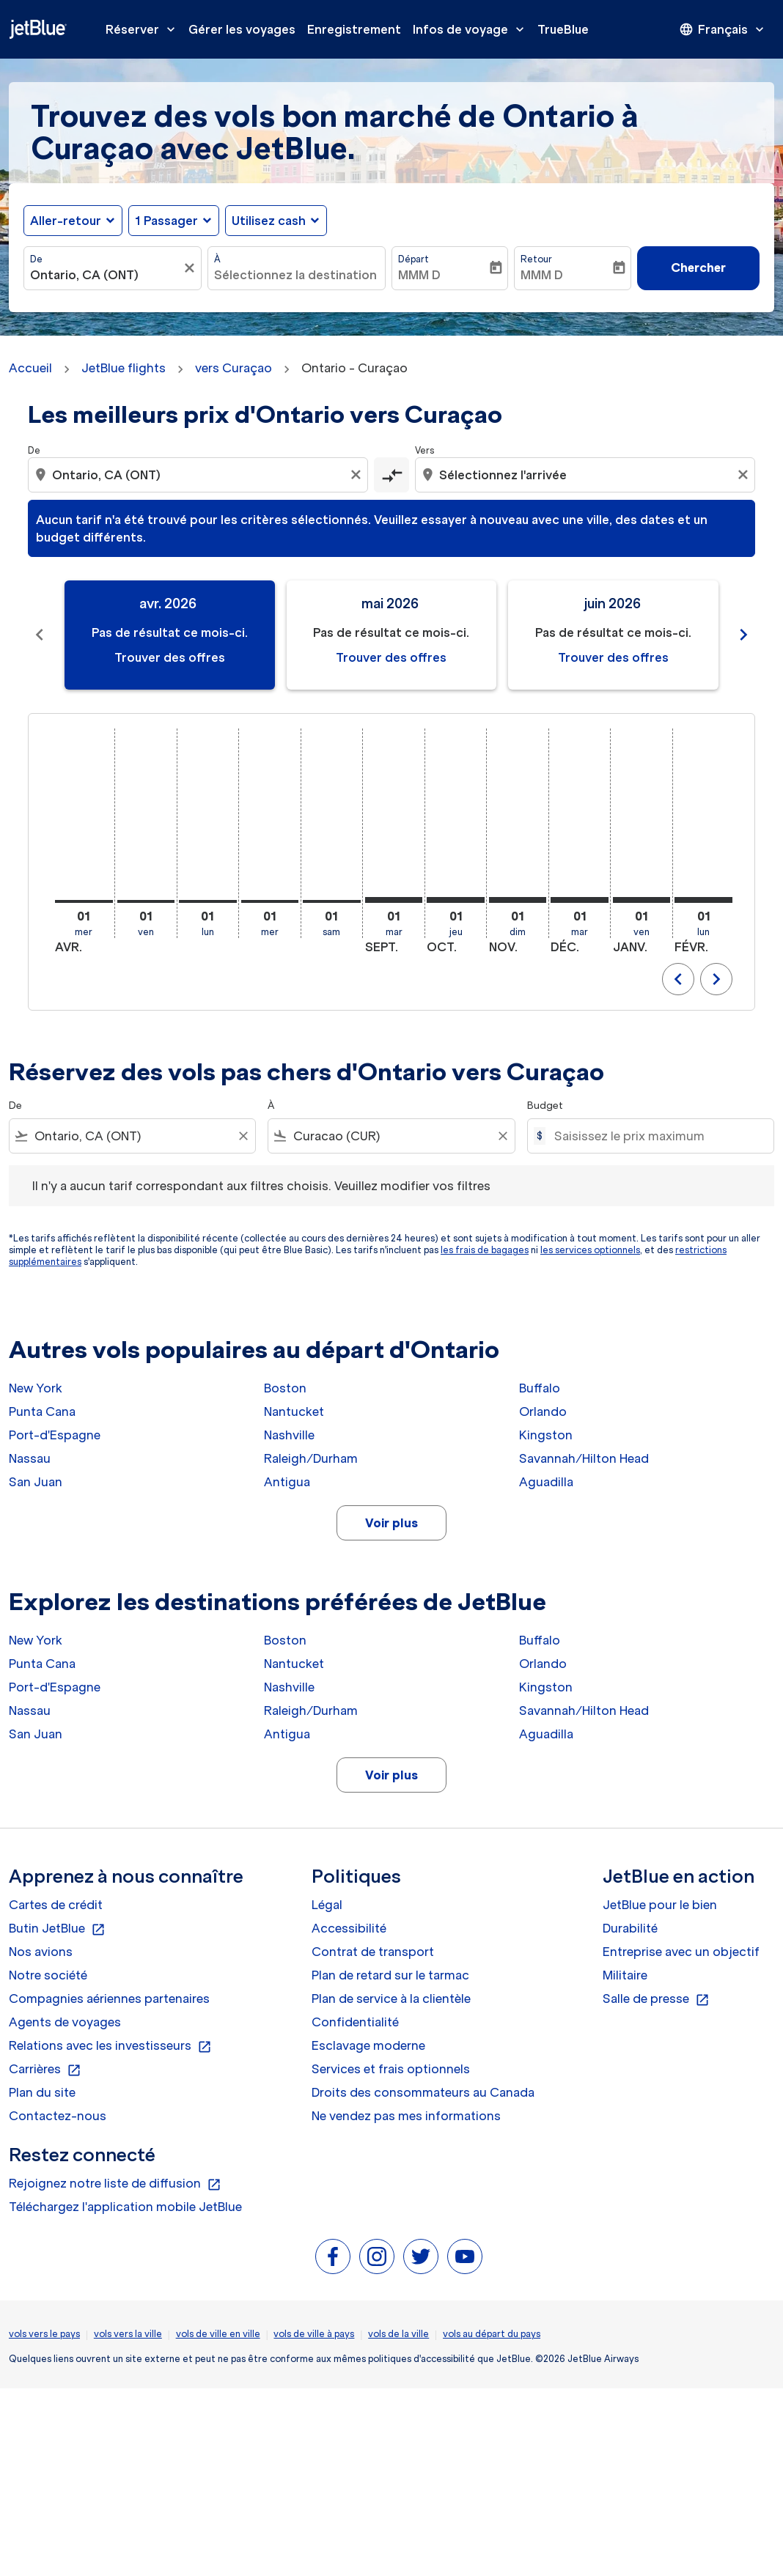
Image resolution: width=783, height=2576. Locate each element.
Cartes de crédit (56, 1904)
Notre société (48, 1975)
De (36, 259)
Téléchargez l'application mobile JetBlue (125, 2206)
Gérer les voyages (241, 29)
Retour (536, 259)
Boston (285, 1388)
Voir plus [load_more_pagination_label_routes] (391, 1523)
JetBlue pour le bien (660, 1904)
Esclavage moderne (368, 2045)
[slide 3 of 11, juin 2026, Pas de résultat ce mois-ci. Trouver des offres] (613, 635)
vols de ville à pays (313, 2333)
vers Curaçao (233, 368)
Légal (327, 1904)
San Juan (35, 1482)
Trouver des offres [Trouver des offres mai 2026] (391, 657)
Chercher (698, 267)
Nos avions (41, 1951)
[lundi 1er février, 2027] (703, 900)
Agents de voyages (65, 2022)
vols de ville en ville (218, 2333)
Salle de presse (656, 1999)
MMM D (419, 274)
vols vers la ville (128, 2333)
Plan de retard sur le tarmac (390, 1975)
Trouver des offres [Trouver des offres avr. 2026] (169, 657)
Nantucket (294, 1411)
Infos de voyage (472, 29)
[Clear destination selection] (744, 475)
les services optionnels (590, 1249)
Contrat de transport (373, 1951)
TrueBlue (563, 29)
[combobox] (105, 275)
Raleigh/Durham (311, 1458)
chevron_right (716, 979)
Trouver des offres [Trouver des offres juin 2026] (613, 657)
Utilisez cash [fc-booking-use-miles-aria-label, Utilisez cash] (269, 220)
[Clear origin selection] (357, 475)
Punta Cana (42, 1411)
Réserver (144, 29)
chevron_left (678, 979)
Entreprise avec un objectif (681, 1951)
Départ (413, 259)
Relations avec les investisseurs (110, 2046)
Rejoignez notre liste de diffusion (115, 2184)
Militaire (625, 1975)
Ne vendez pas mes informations (406, 2115)
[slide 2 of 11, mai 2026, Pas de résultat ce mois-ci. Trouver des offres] (392, 635)
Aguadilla (546, 1482)
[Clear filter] (242, 1136)
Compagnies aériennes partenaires (109, 1998)
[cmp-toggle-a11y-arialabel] (391, 474)
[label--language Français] (722, 29)
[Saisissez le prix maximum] (656, 1136)
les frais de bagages (485, 1249)
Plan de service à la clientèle (391, 1998)
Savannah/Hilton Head (584, 1458)
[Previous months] (39, 635)
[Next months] (743, 635)
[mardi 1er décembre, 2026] (580, 900)
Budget (545, 1105)
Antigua (287, 1482)
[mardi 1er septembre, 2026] (394, 900)
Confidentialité (355, 2022)
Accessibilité (349, 1928)
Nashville (289, 1435)
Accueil (30, 368)
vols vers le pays (44, 2333)
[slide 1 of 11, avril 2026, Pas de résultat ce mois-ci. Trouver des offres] (170, 635)
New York (35, 1388)
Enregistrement (354, 29)
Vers (424, 450)
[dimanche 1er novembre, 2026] (518, 900)
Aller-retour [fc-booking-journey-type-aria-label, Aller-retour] (65, 220)
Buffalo (539, 1388)
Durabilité (630, 1928)
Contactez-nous (57, 2115)
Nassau (30, 1458)
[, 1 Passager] (166, 220)
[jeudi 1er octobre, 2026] (456, 900)
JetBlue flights (123, 368)
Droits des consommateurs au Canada (423, 2092)
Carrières (45, 2070)
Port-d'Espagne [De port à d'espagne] (54, 1435)
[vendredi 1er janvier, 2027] (642, 900)
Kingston (546, 1435)
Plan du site (42, 2092)
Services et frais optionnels (391, 2069)
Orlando (543, 1411)
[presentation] (722, 29)
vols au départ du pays (491, 2333)
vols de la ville (398, 2333)
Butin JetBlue (57, 1929)
